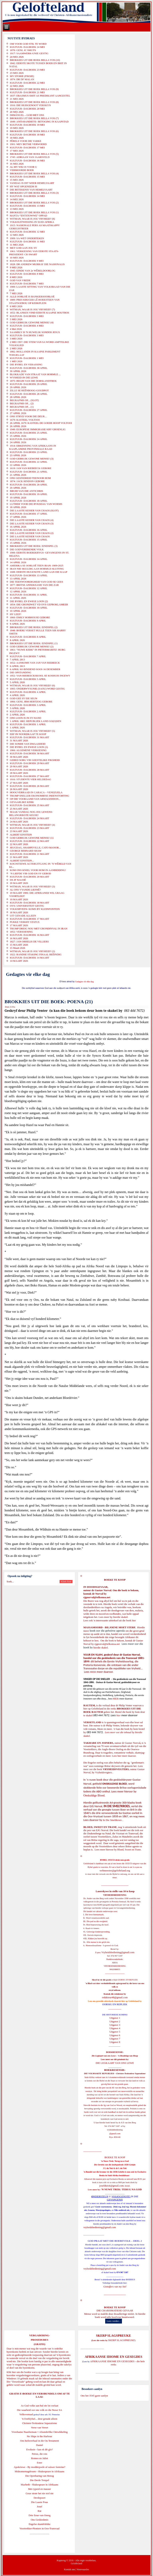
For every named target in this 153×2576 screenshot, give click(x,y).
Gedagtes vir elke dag (84, 981)
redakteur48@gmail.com (115, 1997)
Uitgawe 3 (114, 2024)
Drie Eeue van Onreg (39, 2515)
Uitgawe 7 (114, 2038)
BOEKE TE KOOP (115, 2307)
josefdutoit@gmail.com (111, 2185)
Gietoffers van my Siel (114, 2286)
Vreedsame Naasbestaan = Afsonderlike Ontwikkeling (40, 2431)
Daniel (39, 2445)
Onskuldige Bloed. (94, 1795)
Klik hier (11, 2372)
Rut (39, 2510)
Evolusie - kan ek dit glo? (39, 2449)
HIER (92, 1671)
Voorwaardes (82, 2569)
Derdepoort (39, 2497)
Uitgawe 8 (114, 2041)
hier (133, 1620)
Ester (39, 2462)
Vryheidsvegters (103, 1772)
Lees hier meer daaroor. (124, 1755)
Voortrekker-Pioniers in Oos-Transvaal (40, 2528)
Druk (7, 1007)
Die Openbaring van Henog (39, 2475)
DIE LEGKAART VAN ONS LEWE (115, 2062)
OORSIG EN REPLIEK (114, 2004)
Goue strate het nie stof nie (39, 2493)
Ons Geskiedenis (39, 2519)
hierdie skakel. (120, 1616)
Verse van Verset (39, 2427)
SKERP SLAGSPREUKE (121, 2340)
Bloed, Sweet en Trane (129, 1849)
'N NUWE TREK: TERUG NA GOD (121, 2189)
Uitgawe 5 (114, 2031)
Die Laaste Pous (39, 2502)
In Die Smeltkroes (112, 1820)
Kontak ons (69, 2569)
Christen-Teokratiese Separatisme (39, 2423)
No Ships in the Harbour (39, 2436)
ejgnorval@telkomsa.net (96, 1597)
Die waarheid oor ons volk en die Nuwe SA (39, 2409)
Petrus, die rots (39, 2453)
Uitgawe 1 (114, 2017)
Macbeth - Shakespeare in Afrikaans (39, 2484)
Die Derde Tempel (39, 2480)
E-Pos (12, 1007)
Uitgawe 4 (114, 2028)
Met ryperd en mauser (39, 2488)
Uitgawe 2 (114, 2021)
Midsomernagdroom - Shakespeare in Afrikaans (39, 2471)
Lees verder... (114, 2321)
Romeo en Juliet (39, 2458)
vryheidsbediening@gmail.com (99, 2227)
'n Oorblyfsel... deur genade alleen (39, 2418)
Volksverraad (26, 2414)
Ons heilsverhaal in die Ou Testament (39, 2440)
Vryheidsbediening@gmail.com (117, 1952)
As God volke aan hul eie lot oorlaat (39, 2405)
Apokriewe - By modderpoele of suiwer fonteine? (39, 2467)
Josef (39, 2506)
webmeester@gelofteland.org (115, 1870)
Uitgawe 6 (114, 2035)
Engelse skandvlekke (39, 2524)
